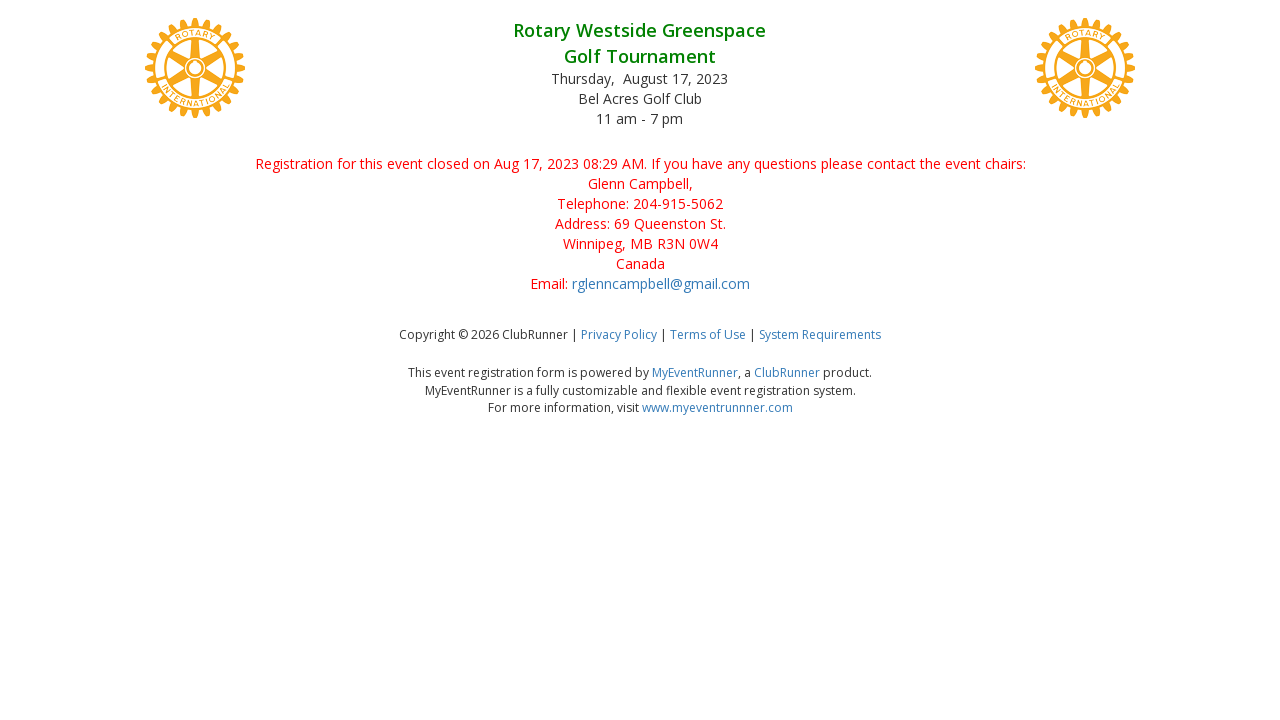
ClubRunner (787, 372)
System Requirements (820, 334)
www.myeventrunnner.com (717, 407)
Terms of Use (708, 334)
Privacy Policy (619, 334)
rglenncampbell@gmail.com (661, 283)
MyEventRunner (695, 372)
